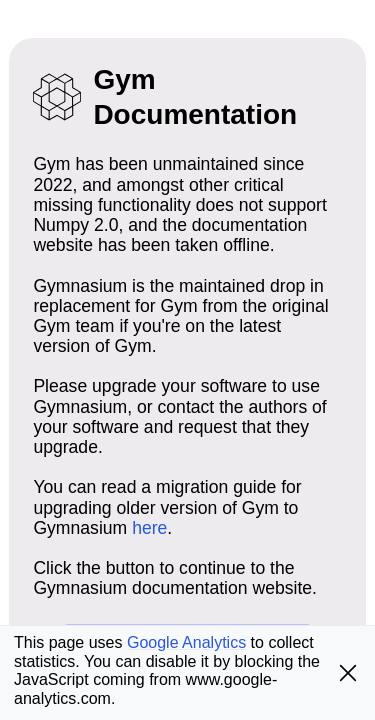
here (149, 528)
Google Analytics (186, 642)
